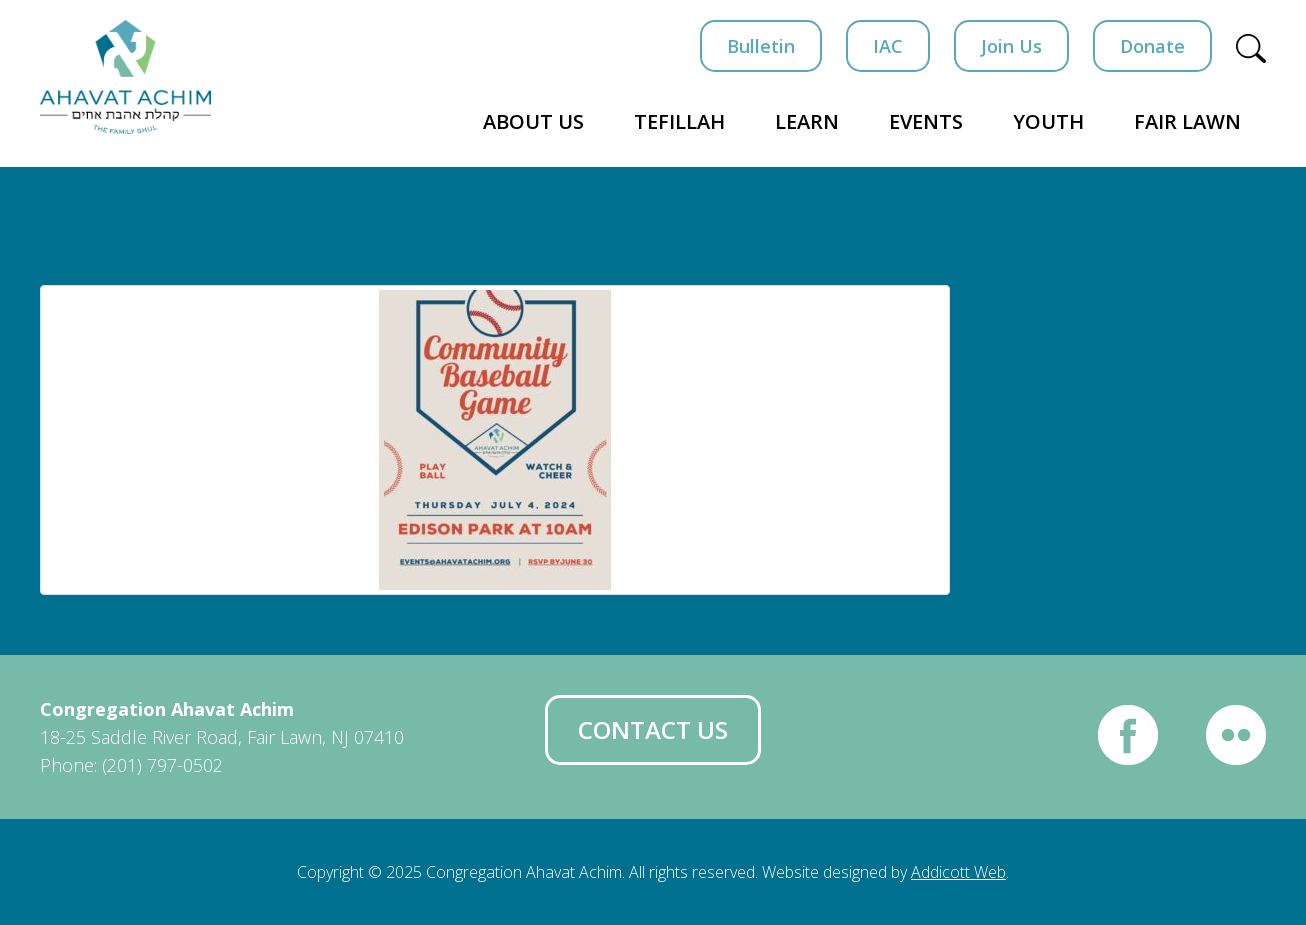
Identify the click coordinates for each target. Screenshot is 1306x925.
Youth (1048, 121)
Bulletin (761, 46)
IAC (888, 46)
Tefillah (679, 121)
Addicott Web (958, 872)
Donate (1152, 46)
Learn (807, 121)
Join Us (1011, 46)
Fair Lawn (1187, 121)
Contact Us (653, 729)
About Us (533, 121)
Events (926, 121)
